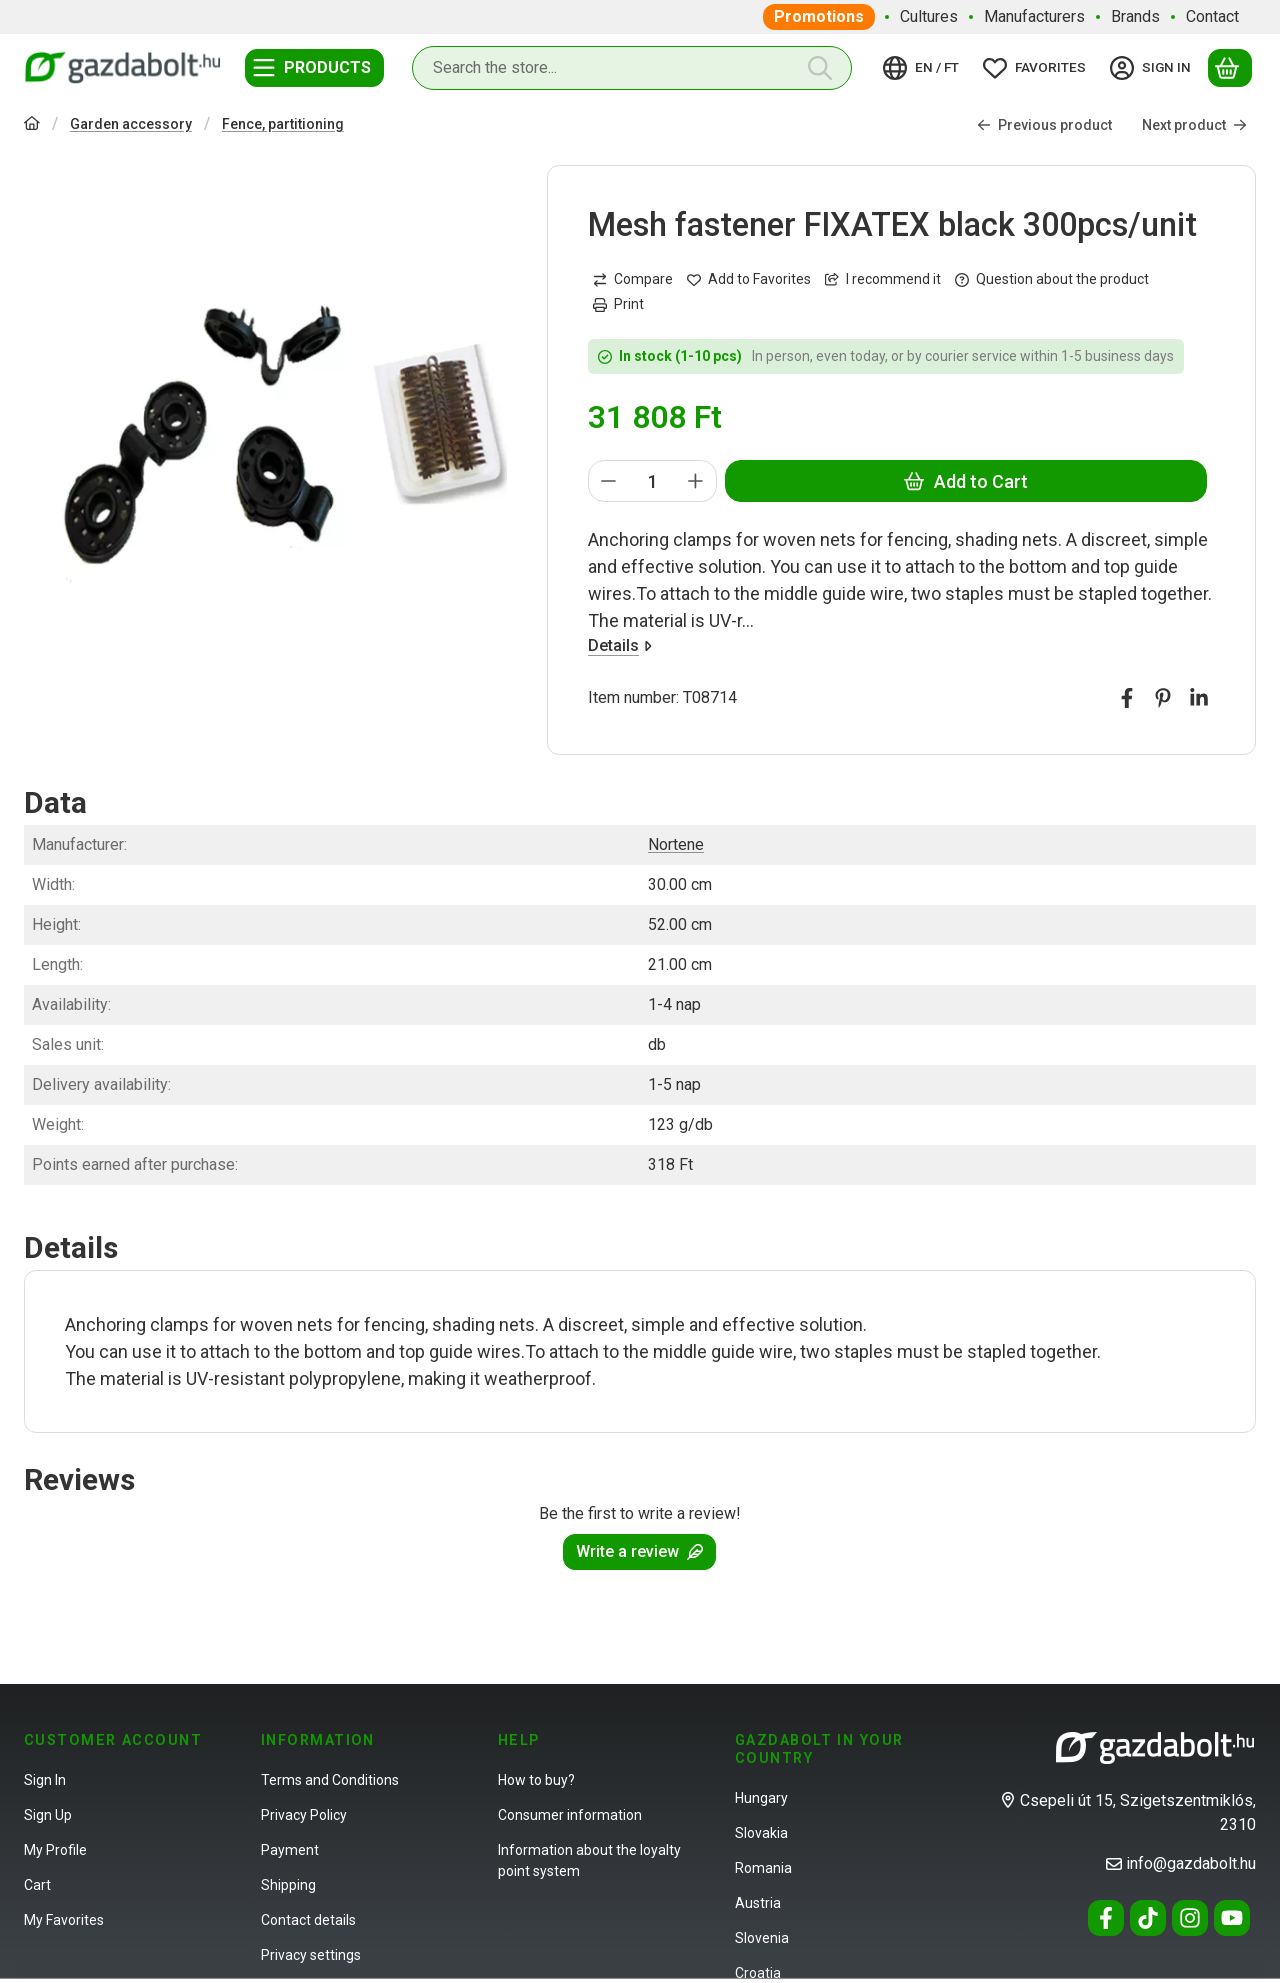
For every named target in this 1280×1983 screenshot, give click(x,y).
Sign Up (48, 1815)
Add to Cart (966, 481)
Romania (763, 1868)
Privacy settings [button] (311, 1955)
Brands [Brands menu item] (1135, 16)
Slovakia (761, 1833)
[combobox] (632, 68)
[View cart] (1230, 68)
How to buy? (536, 1780)
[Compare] (633, 279)
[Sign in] (1153, 68)
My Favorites (64, 1920)
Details (620, 646)
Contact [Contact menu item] (1212, 16)
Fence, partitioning (283, 124)
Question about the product (1052, 279)
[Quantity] (652, 482)
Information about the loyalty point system (589, 1860)
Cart (37, 1885)
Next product (1194, 125)
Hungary (761, 1798)
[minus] (609, 482)
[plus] (697, 482)
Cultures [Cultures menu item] (929, 16)
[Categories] (314, 68)
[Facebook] (1106, 1918)
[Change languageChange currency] (924, 68)
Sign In (45, 1780)
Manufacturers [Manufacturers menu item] (1034, 16)
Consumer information (570, 1815)
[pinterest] (1163, 699)
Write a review (639, 1551)
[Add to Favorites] (749, 279)
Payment (290, 1850)
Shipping (288, 1885)
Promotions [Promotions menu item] (819, 16)
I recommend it (883, 279)
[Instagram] (1190, 1918)
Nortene (676, 844)
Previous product (1044, 125)
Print (618, 304)
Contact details (308, 1920)
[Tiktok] (1148, 1918)
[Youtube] (1232, 1918)
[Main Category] (32, 125)
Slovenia (762, 1938)
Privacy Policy (304, 1815)
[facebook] (1127, 699)
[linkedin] (1199, 699)
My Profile (55, 1850)
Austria (758, 1903)
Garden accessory (131, 124)
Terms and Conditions (330, 1780)
